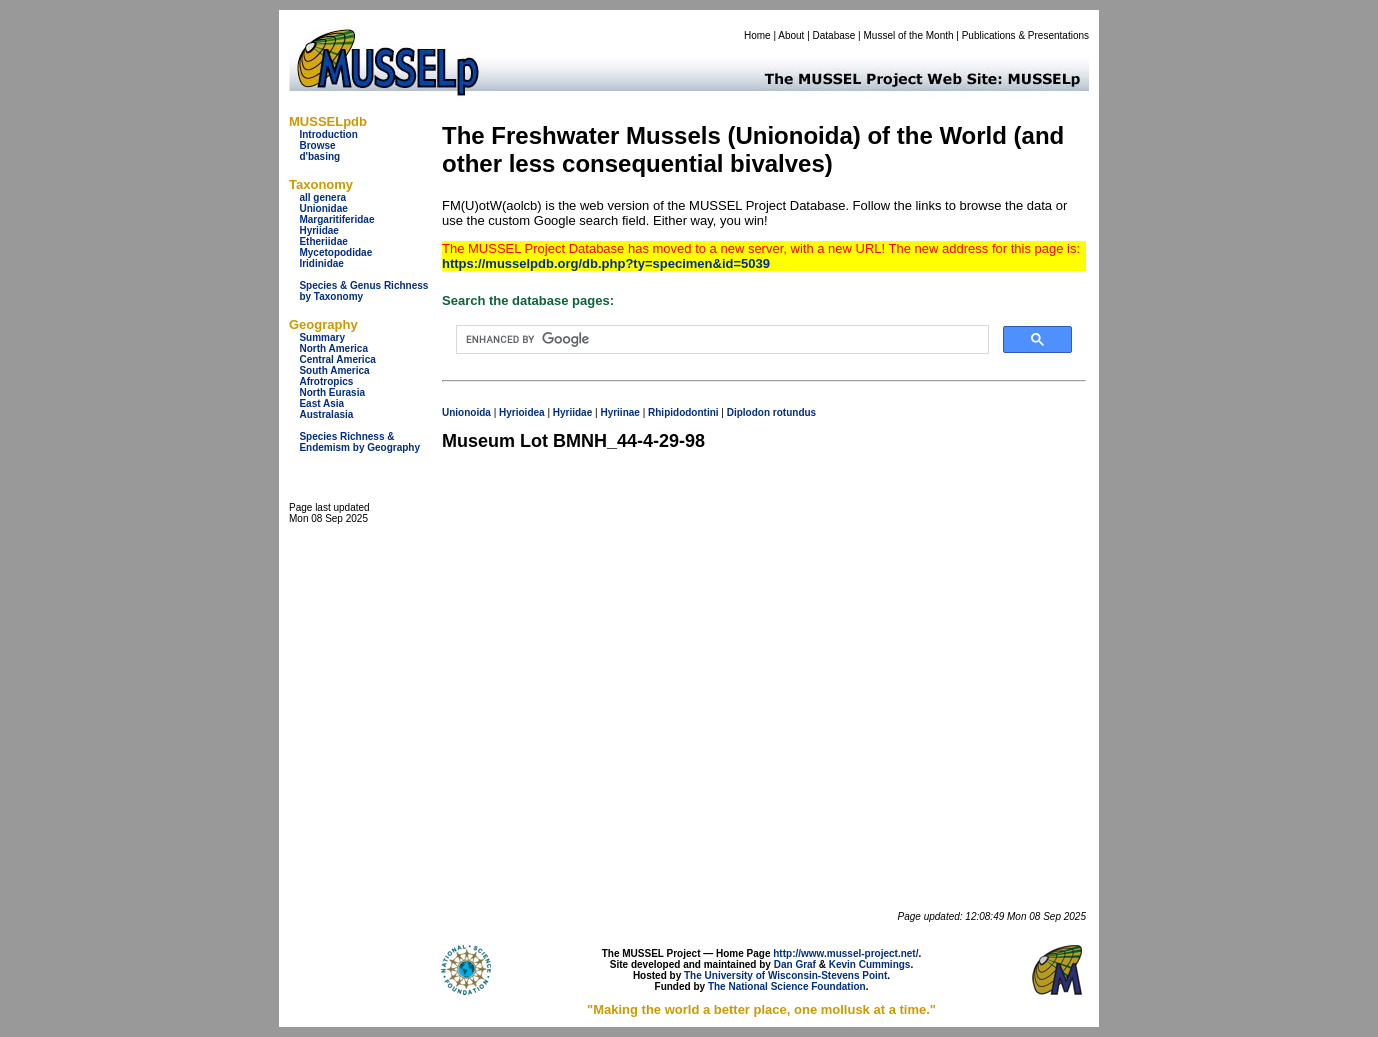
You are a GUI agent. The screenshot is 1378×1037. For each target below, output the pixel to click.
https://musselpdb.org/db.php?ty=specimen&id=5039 (606, 263)
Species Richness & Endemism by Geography (359, 442)
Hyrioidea (522, 412)
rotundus (794, 412)
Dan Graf (795, 964)
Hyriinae (619, 412)
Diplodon (748, 412)
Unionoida (466, 412)
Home (757, 35)
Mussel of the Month (909, 35)
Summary (322, 337)
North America (333, 348)
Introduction (328, 134)
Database (834, 35)
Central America (337, 359)
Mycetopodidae (335, 252)
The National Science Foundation (787, 986)
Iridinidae (321, 263)
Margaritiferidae (336, 219)
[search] (720, 340)
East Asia (321, 403)
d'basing (319, 156)
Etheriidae (323, 241)
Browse (317, 145)
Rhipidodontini (683, 412)
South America (334, 370)
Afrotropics (326, 381)
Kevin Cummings (870, 964)
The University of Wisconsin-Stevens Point (785, 975)
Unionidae (323, 208)
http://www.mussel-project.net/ (845, 953)
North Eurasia (332, 392)
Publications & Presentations (1025, 35)
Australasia (326, 414)
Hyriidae (318, 230)
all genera (322, 197)
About (791, 35)
